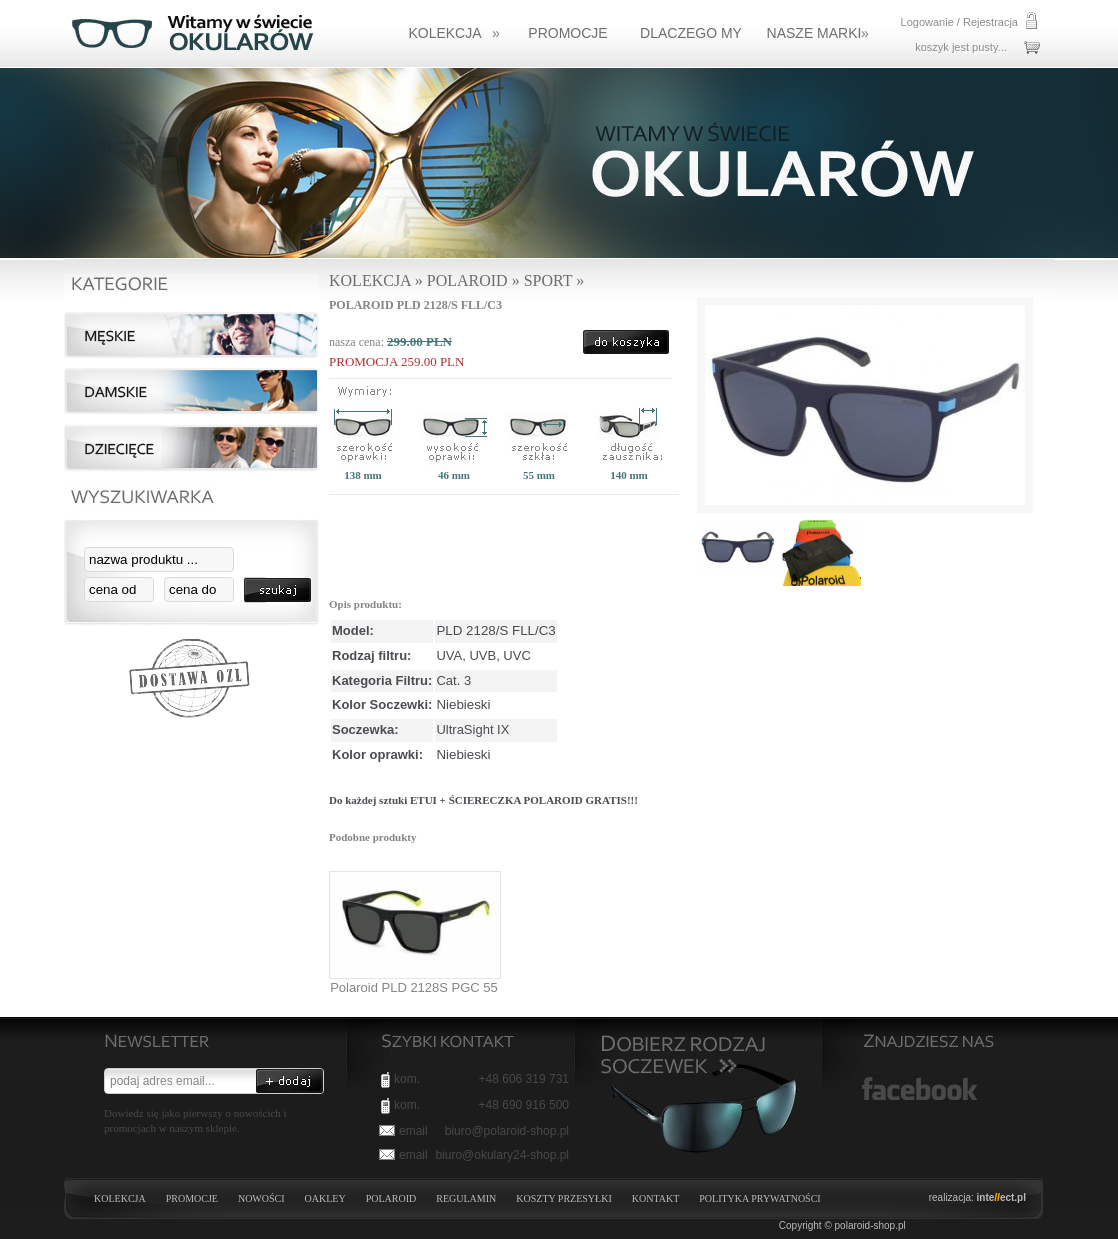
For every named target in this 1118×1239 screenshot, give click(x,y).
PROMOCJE (192, 1198)
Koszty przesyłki (563, 1198)
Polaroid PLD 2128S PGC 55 (414, 987)
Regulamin (466, 1198)
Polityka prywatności (759, 1198)
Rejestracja (990, 22)
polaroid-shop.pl (870, 1225)
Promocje (567, 33)
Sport (548, 280)
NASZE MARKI (818, 33)
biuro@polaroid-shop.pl (507, 1131)
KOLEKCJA (453, 33)
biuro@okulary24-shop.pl (502, 1155)
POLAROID (391, 1198)
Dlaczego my (691, 33)
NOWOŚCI (261, 1198)
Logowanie (927, 22)
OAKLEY (325, 1198)
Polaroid (467, 280)
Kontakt (656, 1198)
